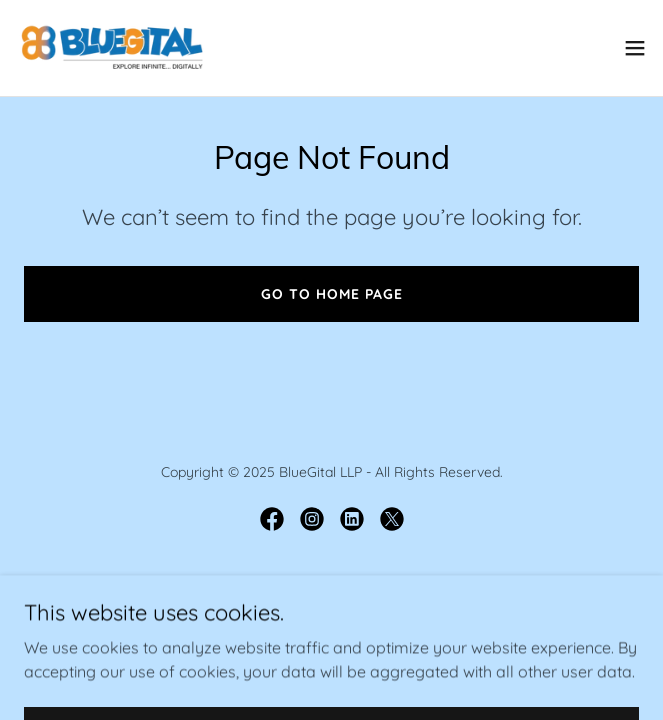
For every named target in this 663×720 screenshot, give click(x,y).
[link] (112, 48)
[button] (635, 48)
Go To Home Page (332, 294)
